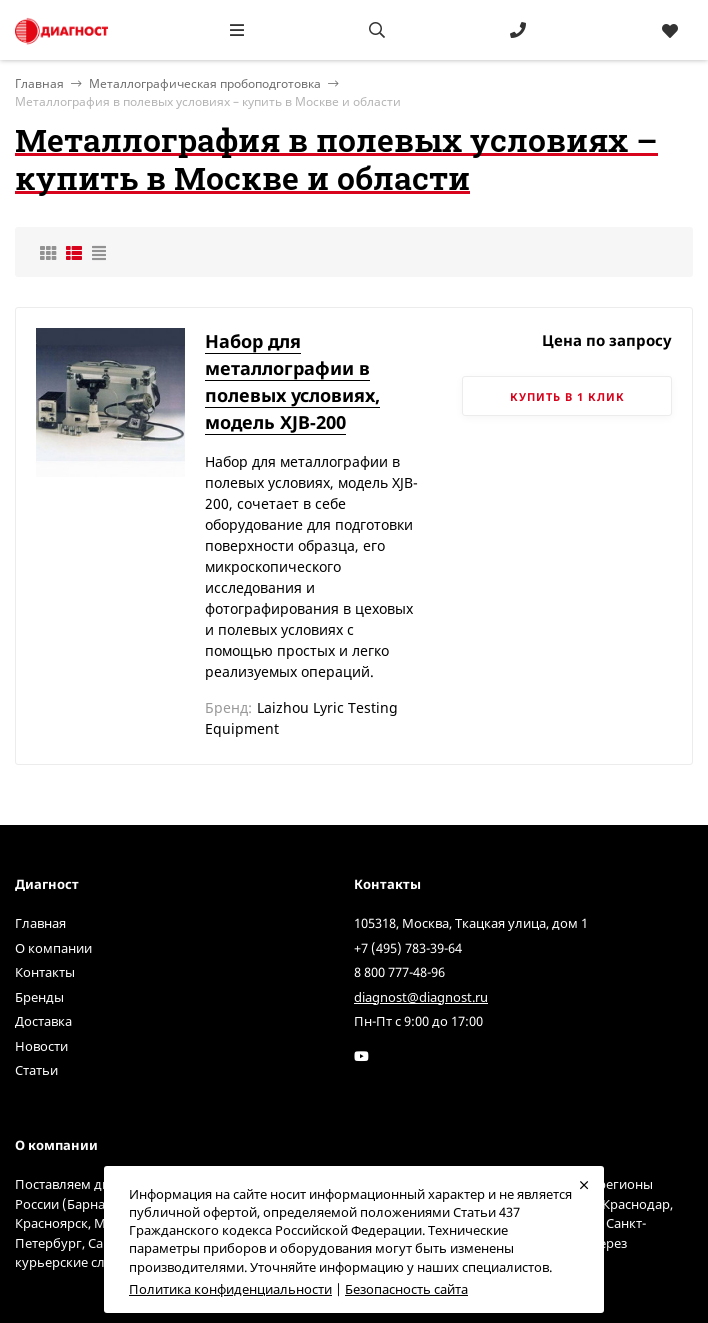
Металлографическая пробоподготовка (205, 83)
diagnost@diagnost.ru (421, 997)
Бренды (39, 997)
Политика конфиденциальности (230, 1289)
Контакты (45, 972)
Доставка (43, 1021)
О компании (53, 948)
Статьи (36, 1070)
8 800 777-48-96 (399, 972)
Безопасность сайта (406, 1289)
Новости (41, 1046)
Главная (40, 923)
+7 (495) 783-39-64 (408, 948)
